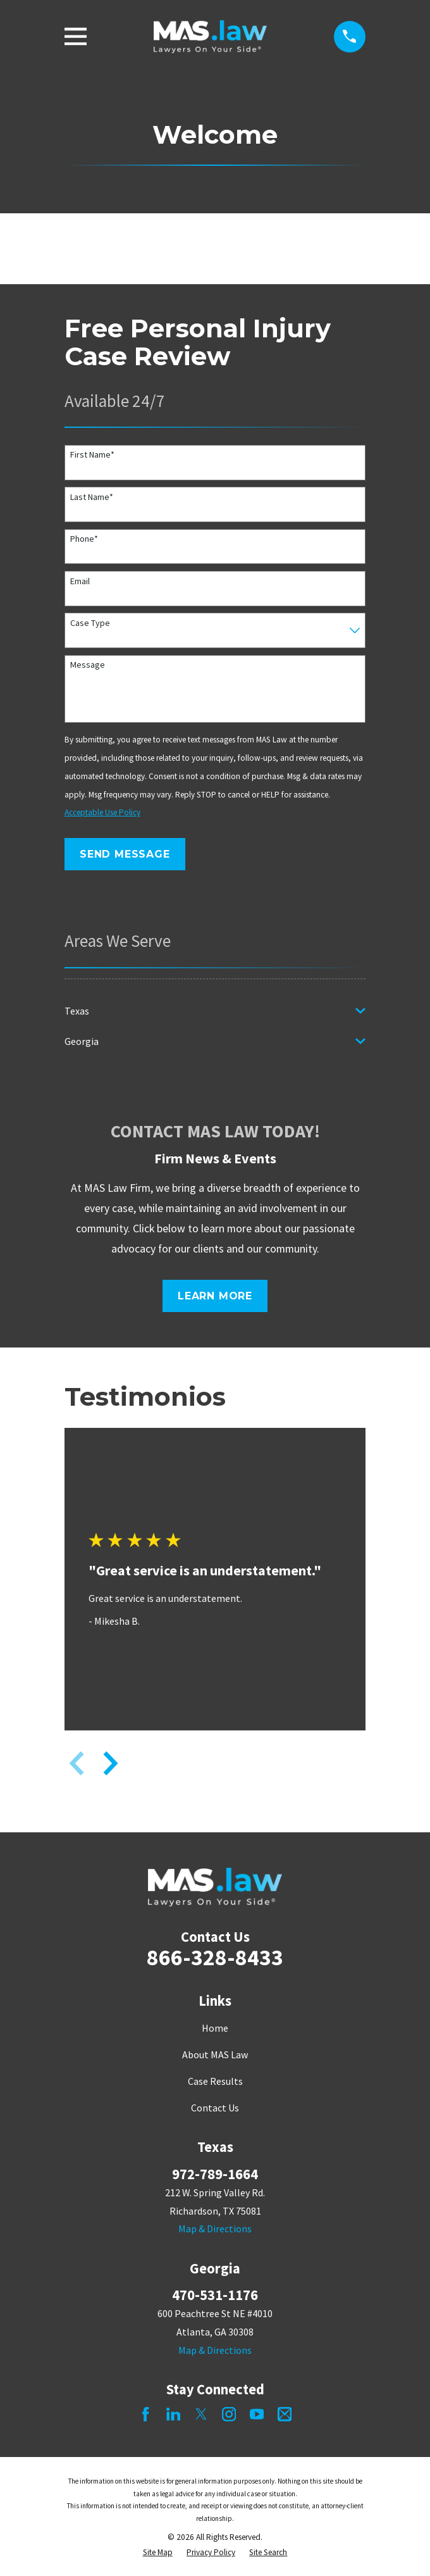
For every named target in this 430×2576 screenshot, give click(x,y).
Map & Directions (215, 2228)
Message (87, 665)
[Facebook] (145, 2414)
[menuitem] (206, 1011)
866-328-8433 (215, 1957)
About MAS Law (215, 2054)
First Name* (92, 454)
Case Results (215, 2081)
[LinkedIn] (173, 2414)
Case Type (90, 623)
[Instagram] (229, 2414)
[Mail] (285, 2414)
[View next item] (111, 1763)
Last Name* (91, 497)
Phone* (84, 539)
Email (80, 581)
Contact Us (215, 2107)
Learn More (215, 1296)
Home (215, 2028)
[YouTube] (257, 2414)
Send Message (125, 854)
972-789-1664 (215, 2174)
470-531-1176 (215, 2295)
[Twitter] (201, 2414)
